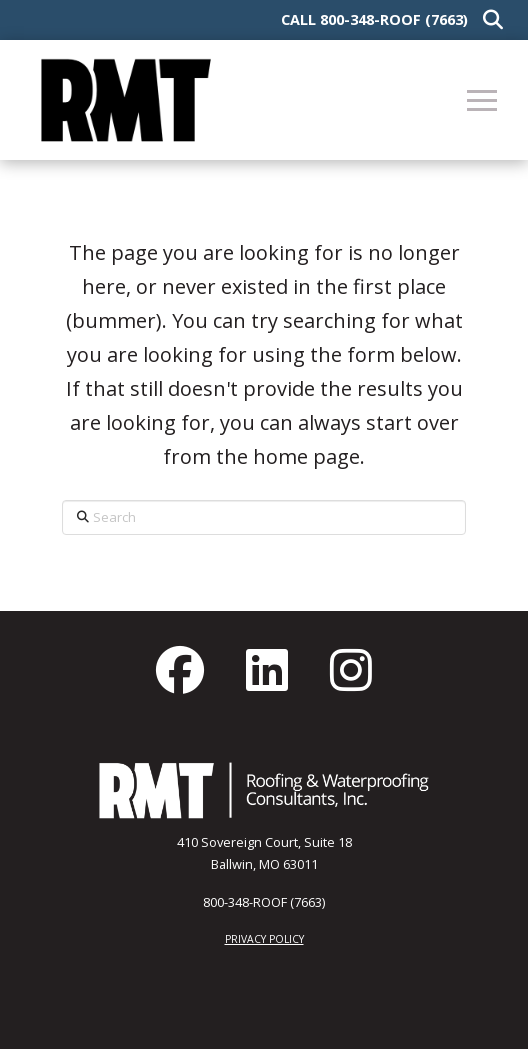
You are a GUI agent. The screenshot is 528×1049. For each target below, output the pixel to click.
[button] (488, 20)
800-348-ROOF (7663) (264, 902)
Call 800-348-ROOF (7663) (374, 19)
